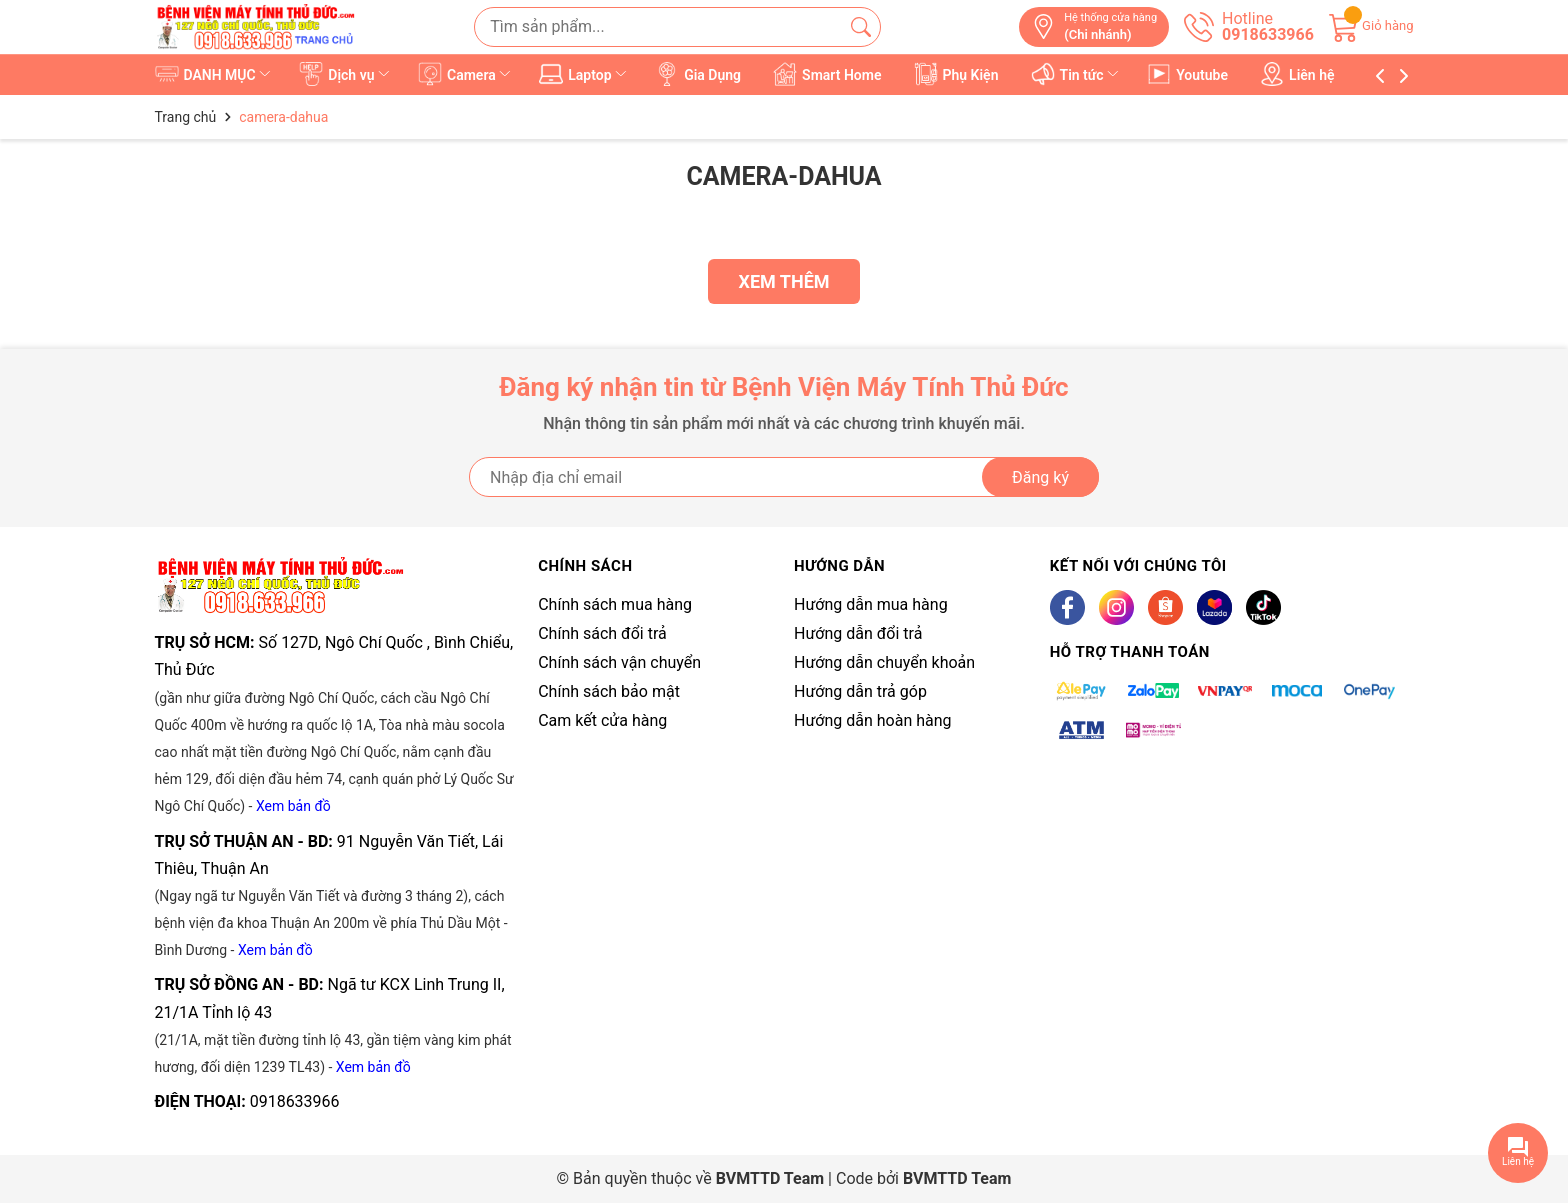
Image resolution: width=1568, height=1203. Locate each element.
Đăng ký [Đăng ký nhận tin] (1040, 477)
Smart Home (828, 74)
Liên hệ (1298, 74)
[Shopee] (1165, 607)
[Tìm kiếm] (861, 27)
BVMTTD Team (957, 1178)
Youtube (1188, 74)
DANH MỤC (214, 74)
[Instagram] (1116, 607)
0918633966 (295, 1101)
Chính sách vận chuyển (619, 662)
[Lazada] (1214, 607)
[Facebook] (1067, 607)
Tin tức (1076, 74)
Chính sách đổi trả (602, 633)
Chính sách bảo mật (609, 691)
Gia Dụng (699, 74)
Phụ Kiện (956, 74)
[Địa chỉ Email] (784, 477)
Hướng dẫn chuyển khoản (884, 662)
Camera (465, 74)
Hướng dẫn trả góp (860, 691)
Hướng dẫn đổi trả (858, 633)
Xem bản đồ (293, 806)
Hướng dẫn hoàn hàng (873, 720)
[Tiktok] (1263, 607)
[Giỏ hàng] (1371, 25)
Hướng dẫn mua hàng (871, 604)
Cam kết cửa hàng (602, 720)
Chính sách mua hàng (615, 604)
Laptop (585, 74)
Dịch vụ (345, 74)
